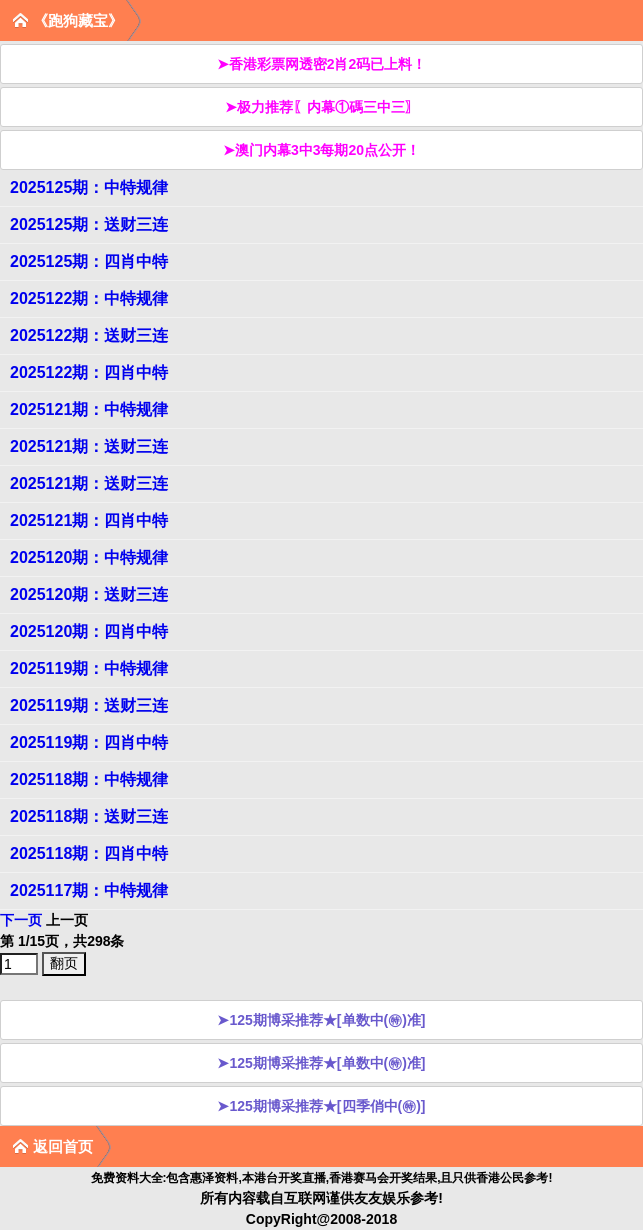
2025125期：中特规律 (89, 187)
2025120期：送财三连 (89, 594)
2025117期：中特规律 (89, 890)
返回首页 (52, 1146)
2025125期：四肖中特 (89, 261)
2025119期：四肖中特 (89, 742)
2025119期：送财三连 (89, 705)
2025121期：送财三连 (89, 446)
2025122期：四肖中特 (89, 372)
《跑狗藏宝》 (67, 20)
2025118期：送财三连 (89, 816)
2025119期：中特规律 (89, 668)
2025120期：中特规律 (89, 557)
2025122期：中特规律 (89, 298)
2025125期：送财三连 (89, 224)
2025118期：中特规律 (89, 779)
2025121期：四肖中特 (89, 520)
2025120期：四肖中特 (89, 631)
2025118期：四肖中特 (89, 853)
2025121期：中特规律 (89, 409)
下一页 (21, 920)
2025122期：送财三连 (89, 335)
